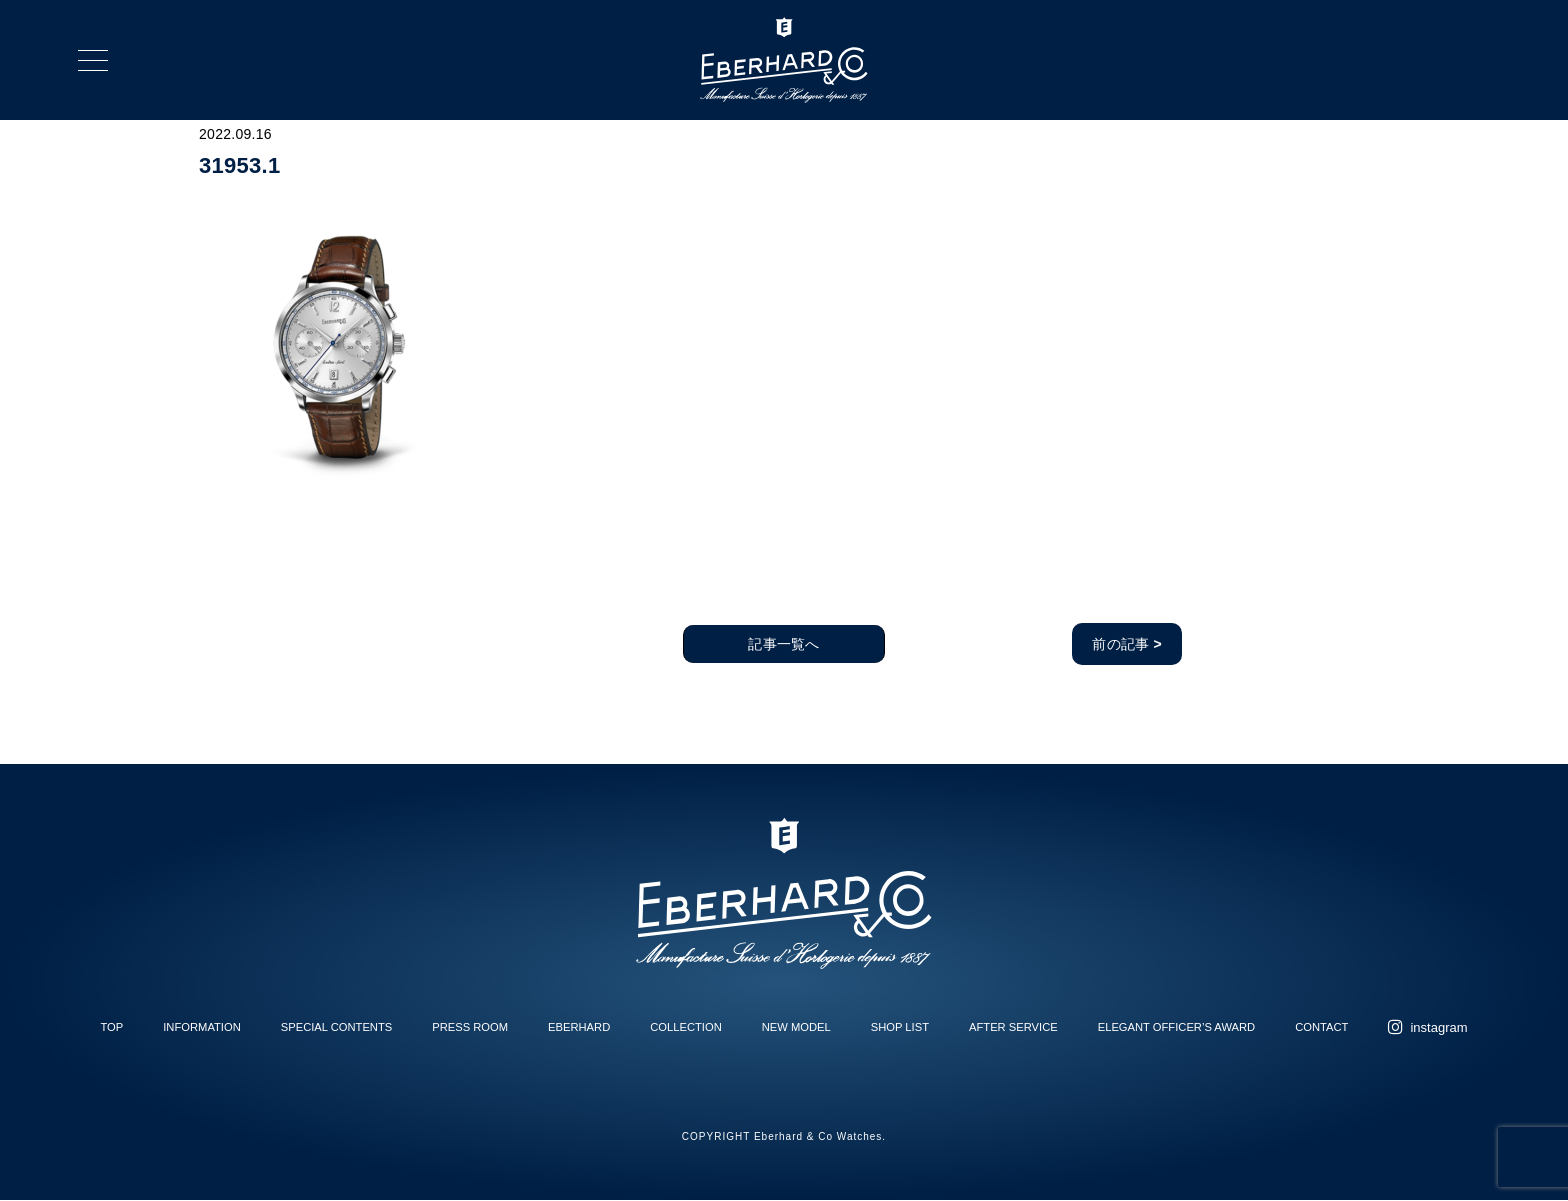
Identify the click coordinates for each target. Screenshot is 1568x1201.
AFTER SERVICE (1013, 1027)
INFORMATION (201, 1027)
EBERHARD (579, 1027)
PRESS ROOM (470, 1027)
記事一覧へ (783, 644)
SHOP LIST (900, 1027)
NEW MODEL (796, 1027)
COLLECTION (686, 1027)
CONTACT (1321, 1027)
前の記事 (1127, 644)
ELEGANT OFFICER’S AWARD (1176, 1027)
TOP (111, 1027)
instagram (1438, 1027)
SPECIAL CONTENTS (336, 1027)
